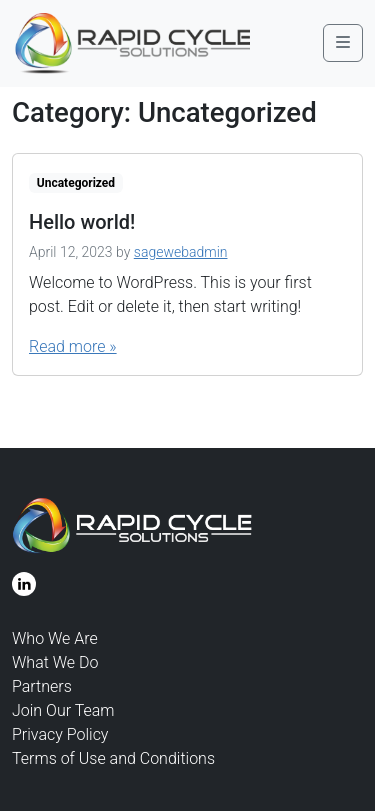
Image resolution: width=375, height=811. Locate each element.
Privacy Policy (60, 734)
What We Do (55, 662)
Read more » (73, 346)
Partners (42, 686)
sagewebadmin (181, 252)
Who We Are (55, 638)
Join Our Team (63, 710)
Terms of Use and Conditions (113, 758)
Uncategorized (76, 183)
